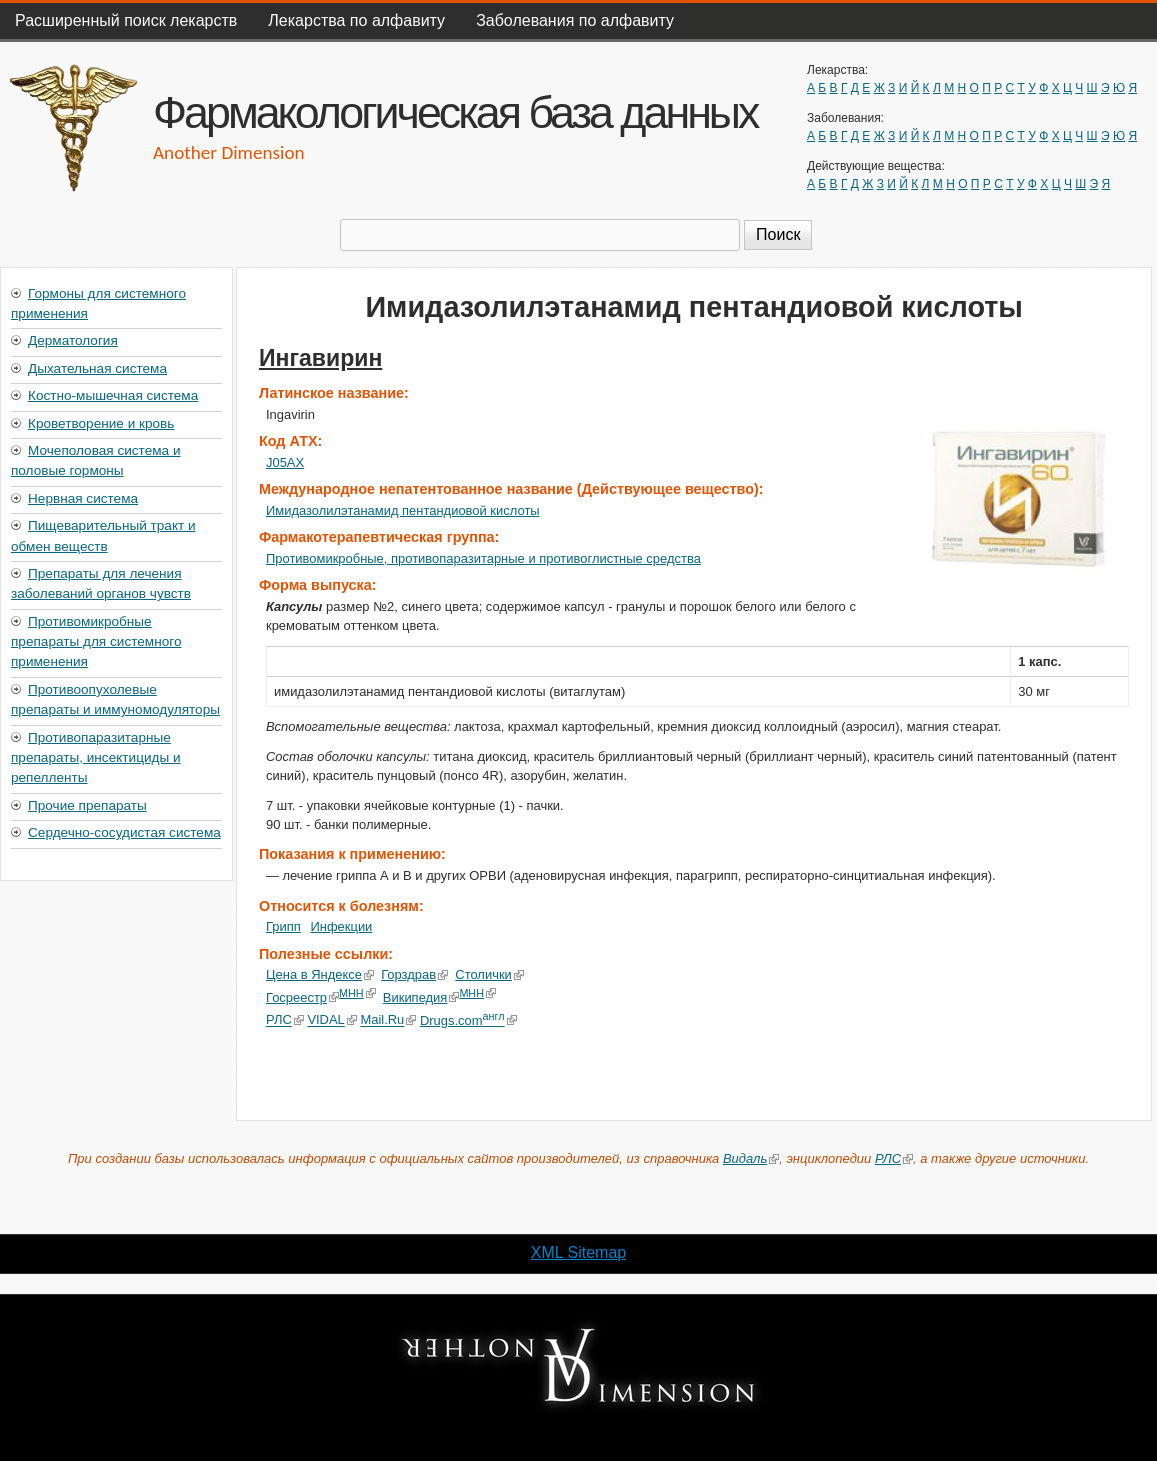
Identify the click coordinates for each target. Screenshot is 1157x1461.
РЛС (285, 1020)
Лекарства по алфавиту (356, 20)
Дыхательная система (97, 368)
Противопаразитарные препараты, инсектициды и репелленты (96, 758)
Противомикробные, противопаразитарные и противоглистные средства (483, 558)
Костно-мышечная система (113, 395)
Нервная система (83, 498)
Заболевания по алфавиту (575, 20)
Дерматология (73, 340)
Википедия (421, 997)
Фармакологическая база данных (455, 112)
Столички (489, 974)
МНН (357, 993)
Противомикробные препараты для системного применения (96, 642)
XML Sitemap (578, 1252)
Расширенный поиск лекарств (126, 20)
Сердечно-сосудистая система (124, 832)
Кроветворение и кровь (101, 423)
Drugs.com (467, 1020)
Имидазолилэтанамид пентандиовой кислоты (403, 510)
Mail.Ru (388, 1020)
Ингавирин (320, 358)
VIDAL (331, 1020)
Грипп (283, 926)
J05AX (285, 462)
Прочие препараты (87, 805)
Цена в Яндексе (320, 974)
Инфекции (341, 926)
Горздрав (414, 974)
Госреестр (302, 997)
